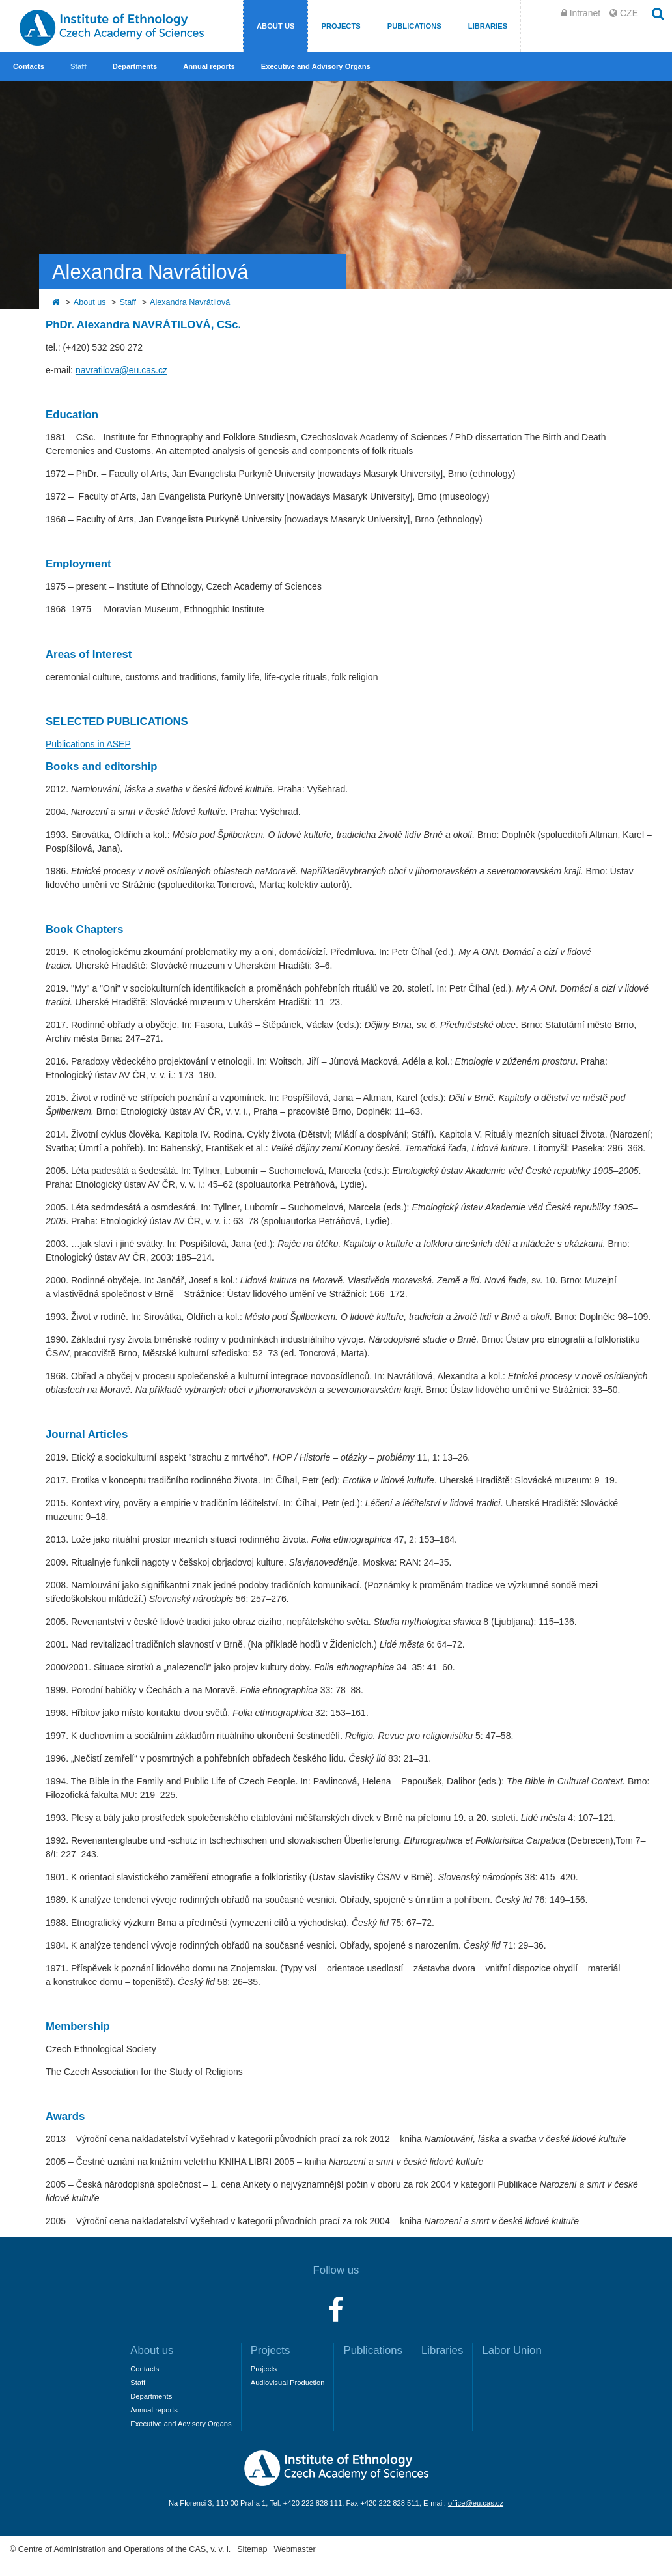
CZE (629, 13)
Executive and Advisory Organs (316, 66)
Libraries (487, 26)
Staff (78, 66)
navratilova (98, 370)
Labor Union (511, 2350)
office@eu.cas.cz (475, 2503)
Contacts (28, 66)
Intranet (585, 13)
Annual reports (209, 66)
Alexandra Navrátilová (190, 302)
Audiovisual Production (288, 2382)
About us (275, 26)
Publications (414, 26)
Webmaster (294, 2549)
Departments (135, 66)
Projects (340, 26)
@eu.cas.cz (143, 370)
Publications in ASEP (88, 744)
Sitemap (252, 2549)
